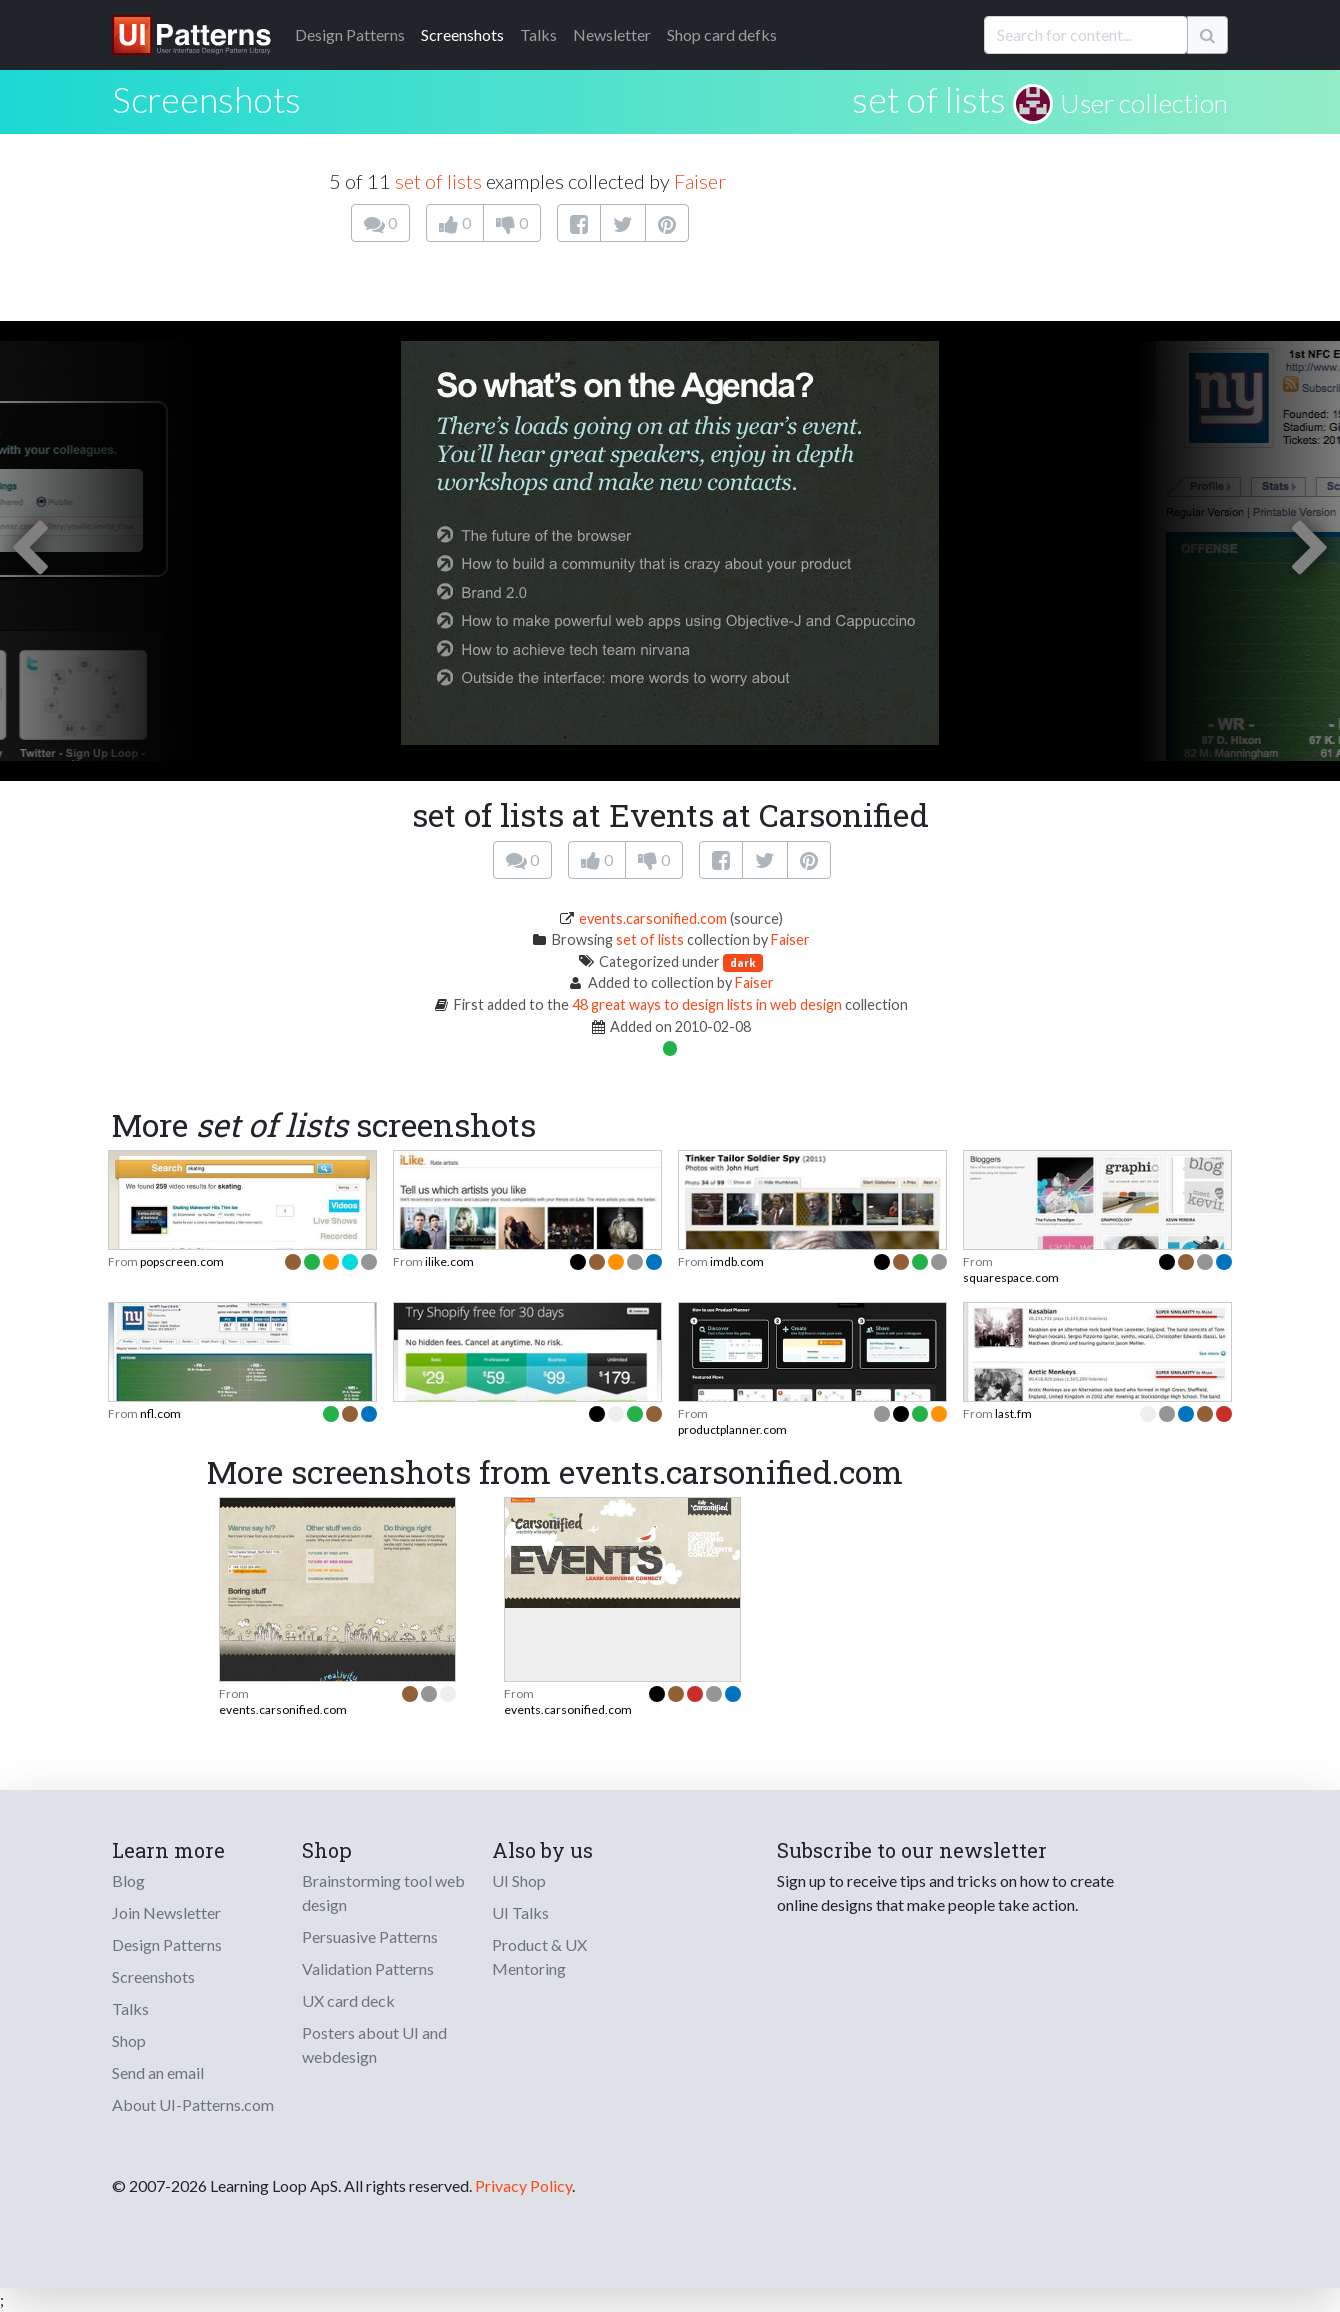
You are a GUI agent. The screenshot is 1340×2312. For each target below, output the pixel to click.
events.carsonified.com (653, 918)
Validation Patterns (368, 1968)
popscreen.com (182, 1261)
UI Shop (519, 1880)
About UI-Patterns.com (193, 2104)
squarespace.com (1011, 1277)
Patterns (350, 34)
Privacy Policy (523, 2185)
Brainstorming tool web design (383, 1892)
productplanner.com (732, 1429)
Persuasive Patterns (370, 1936)
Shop (129, 2040)
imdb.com (737, 1261)
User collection (1144, 103)
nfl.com (160, 1413)
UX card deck (348, 2000)
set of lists (929, 99)
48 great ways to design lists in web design (707, 1004)
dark (743, 962)
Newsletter (612, 34)
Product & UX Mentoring (539, 1956)
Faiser (700, 181)
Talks (538, 34)
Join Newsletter (166, 1912)
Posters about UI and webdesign (374, 2044)
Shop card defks (722, 34)
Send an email (158, 2072)
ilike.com (449, 1261)
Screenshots (462, 34)
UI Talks (520, 1912)
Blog (128, 1880)
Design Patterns (167, 1944)
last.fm (1013, 1413)
